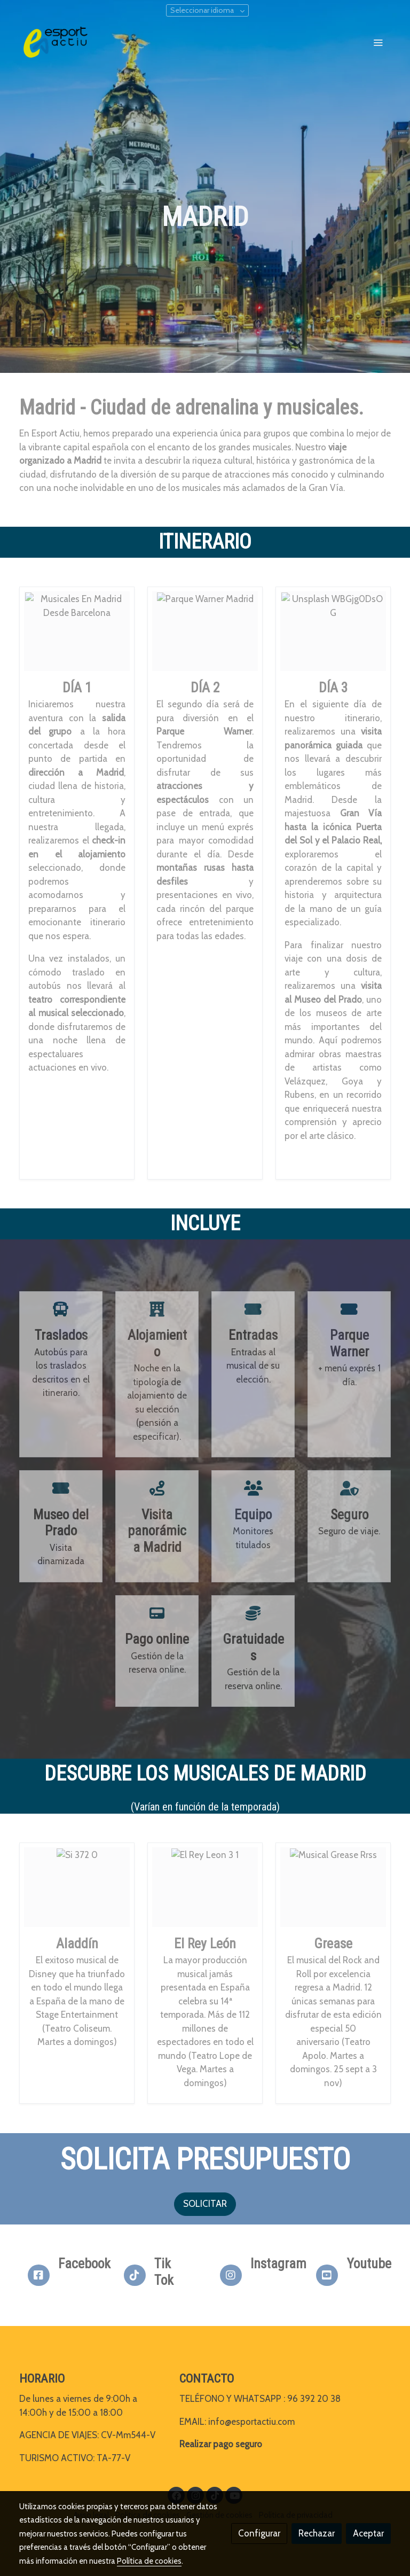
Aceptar (368, 2533)
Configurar (259, 2533)
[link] (55, 42)
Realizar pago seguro (220, 2444)
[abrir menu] (378, 42)
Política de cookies (149, 2561)
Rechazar (316, 2533)
